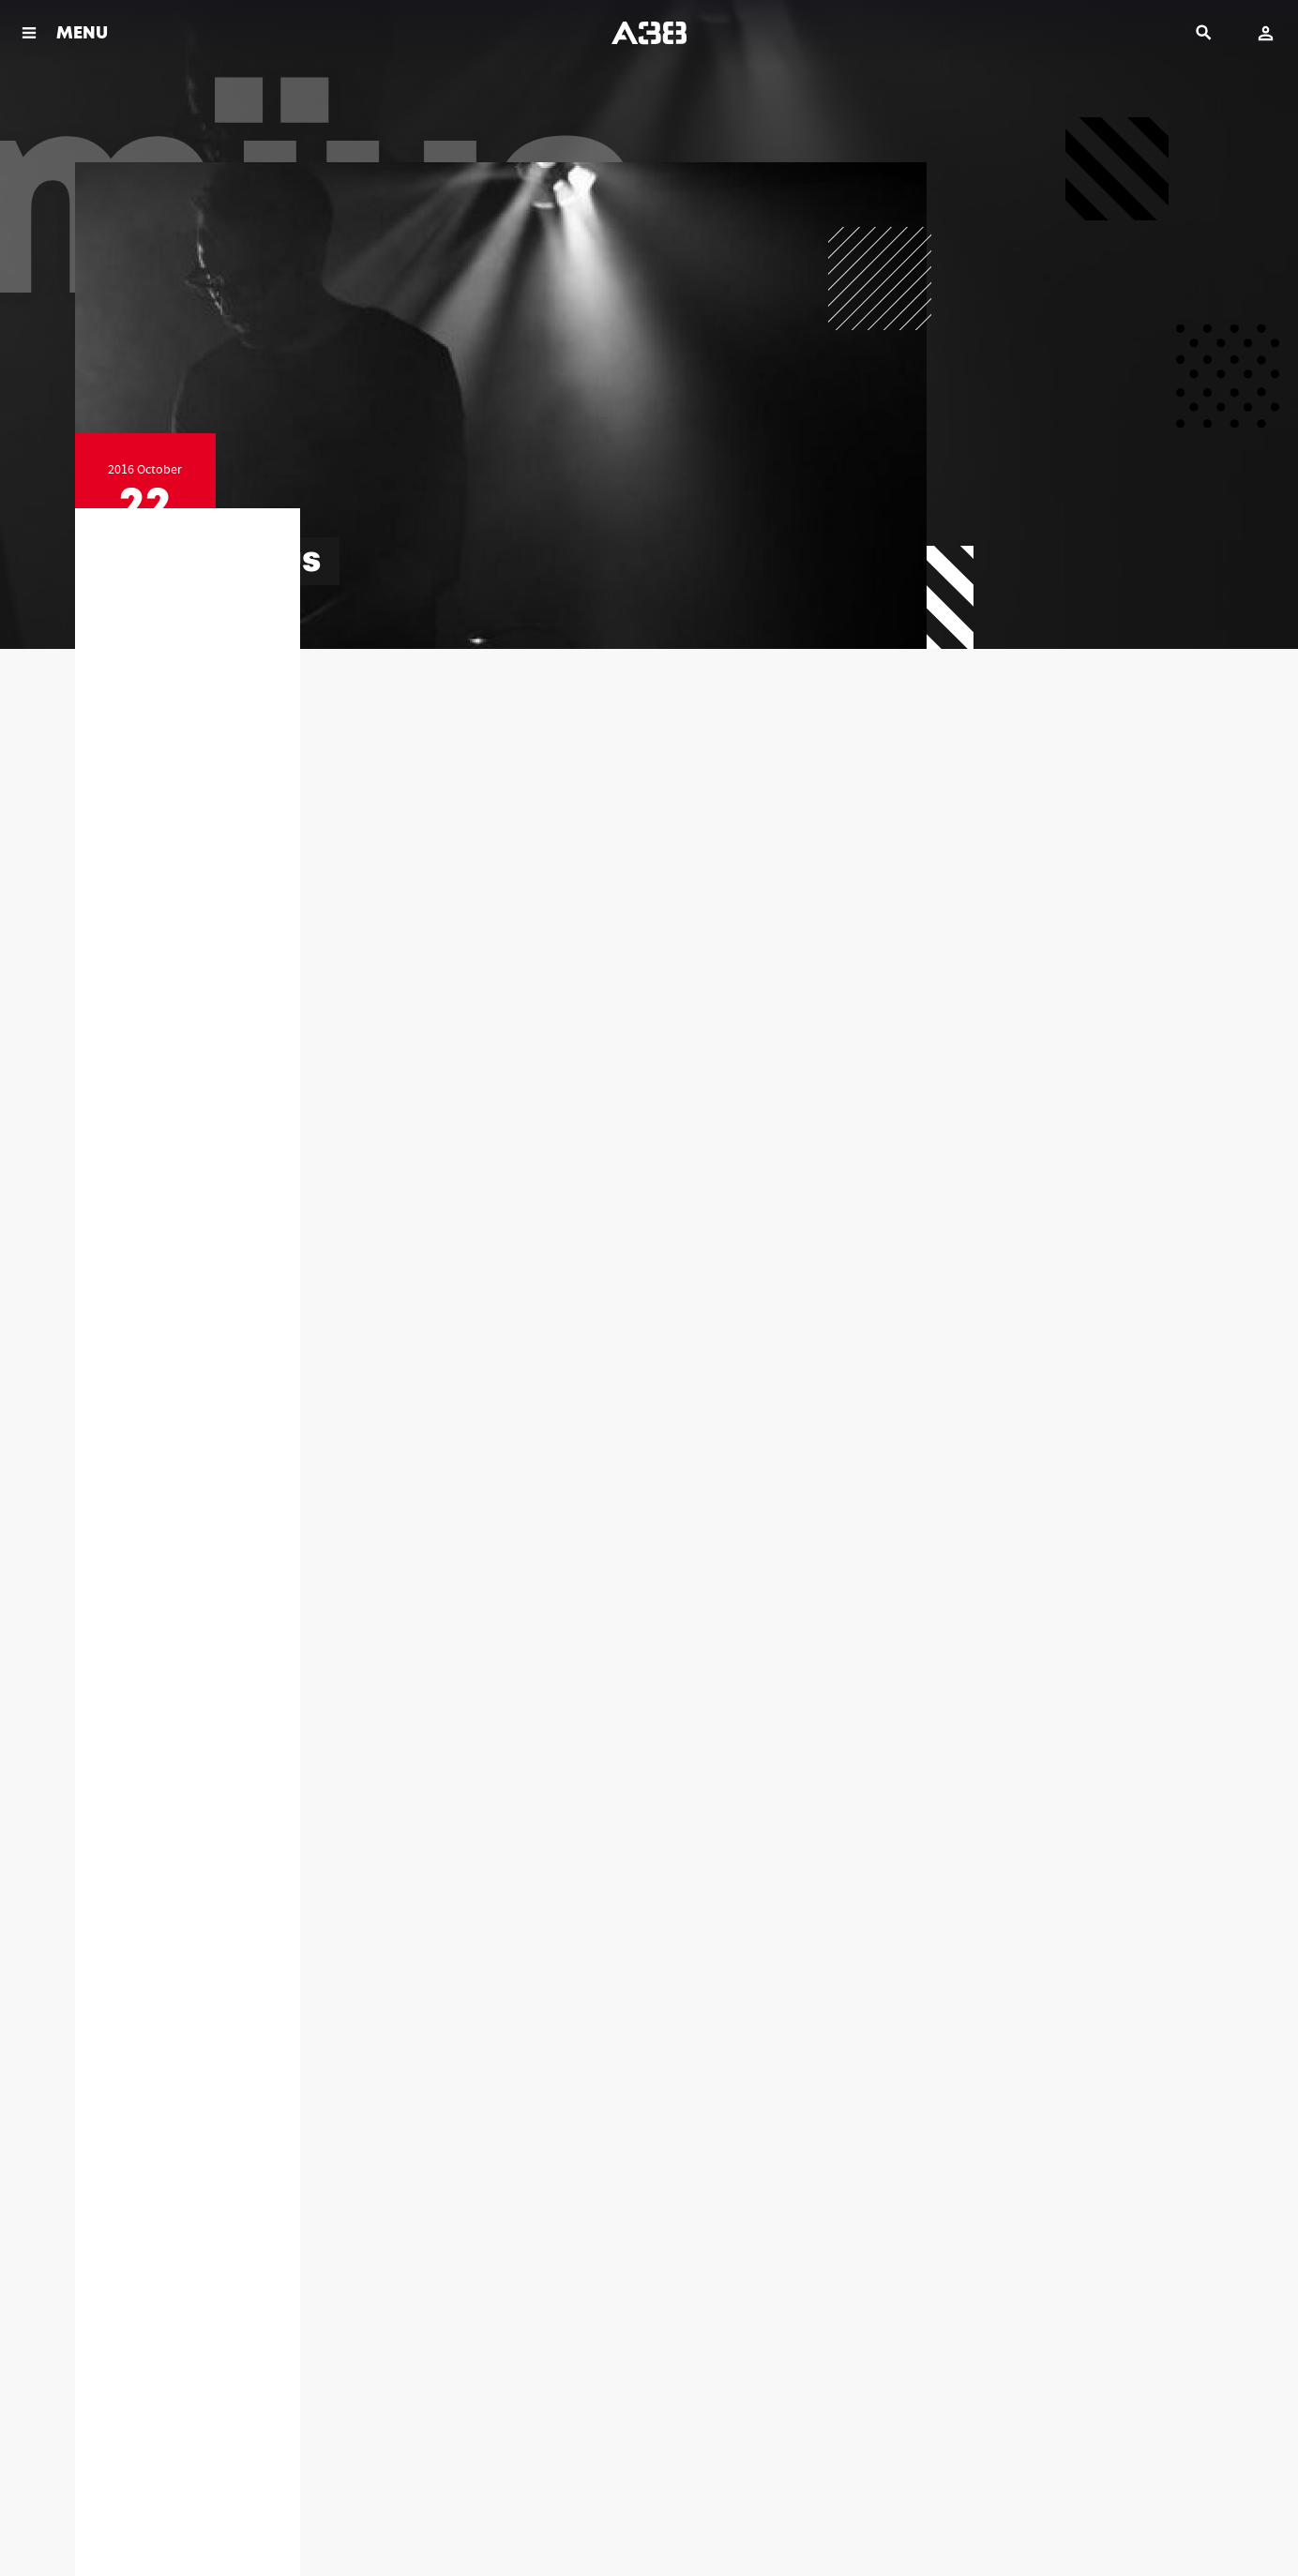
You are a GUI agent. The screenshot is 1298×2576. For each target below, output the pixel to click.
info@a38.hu (209, 2355)
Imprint (286, 2519)
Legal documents (207, 2519)
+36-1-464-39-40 (514, 2335)
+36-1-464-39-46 (821, 2335)
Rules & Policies (108, 2519)
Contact (344, 2519)
